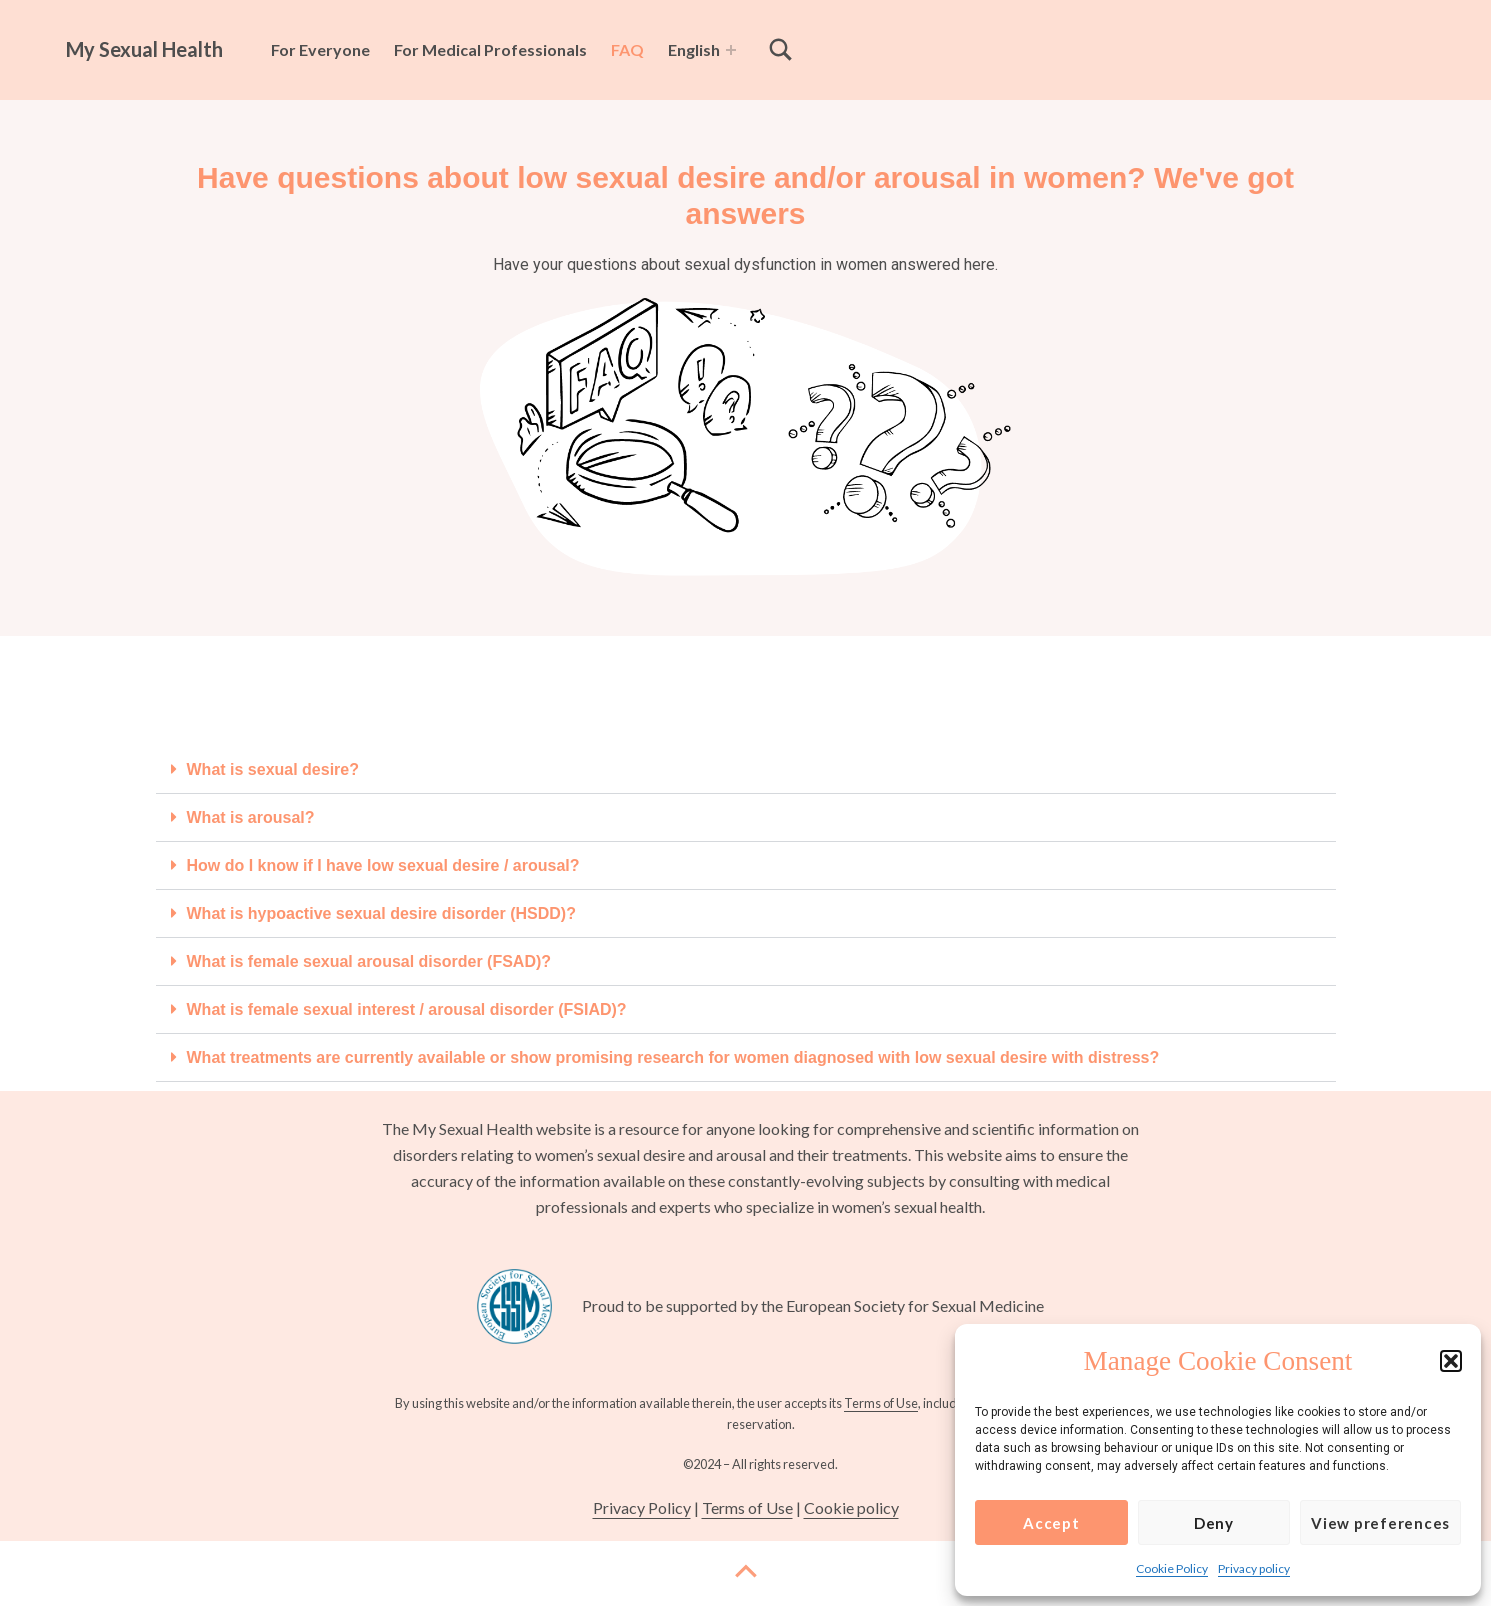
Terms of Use (881, 1403)
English (694, 49)
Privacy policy (1254, 1568)
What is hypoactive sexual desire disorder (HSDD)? (381, 913)
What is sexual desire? (273, 769)
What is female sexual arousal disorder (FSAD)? (369, 961)
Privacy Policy (642, 1507)
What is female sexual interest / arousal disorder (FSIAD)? (407, 1009)
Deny (1214, 1523)
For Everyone (320, 49)
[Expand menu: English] (731, 50)
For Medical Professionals (490, 49)
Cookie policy (851, 1507)
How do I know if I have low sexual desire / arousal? (383, 865)
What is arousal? (251, 817)
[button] (1451, 1361)
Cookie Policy (1172, 1568)
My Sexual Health (144, 49)
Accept (1051, 1523)
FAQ (627, 49)
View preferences (1380, 1523)
